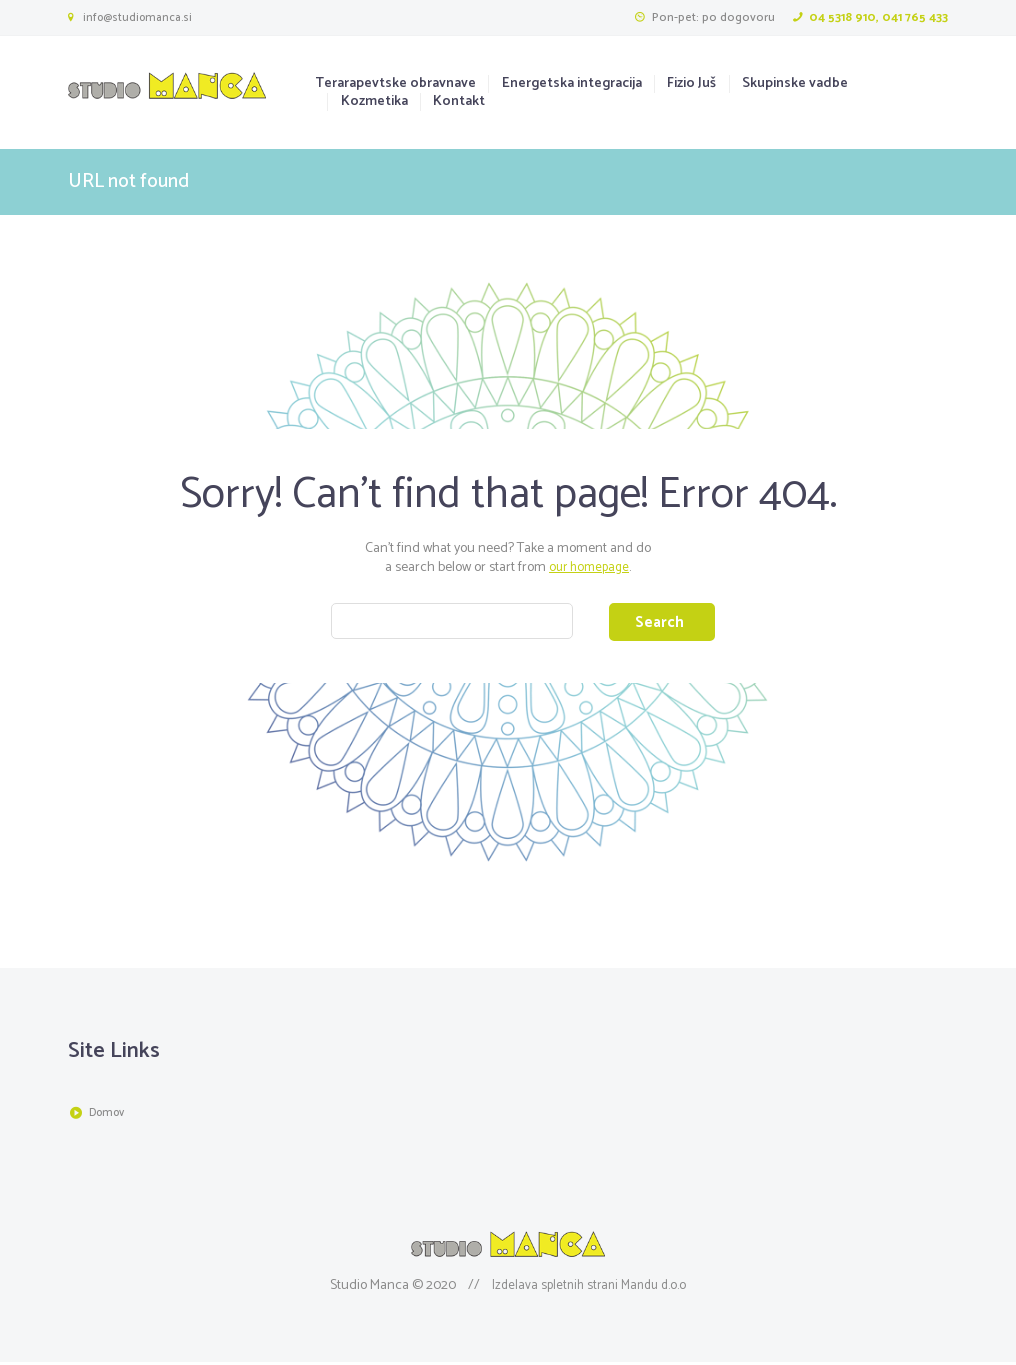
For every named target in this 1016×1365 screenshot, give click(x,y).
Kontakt (459, 102)
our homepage (589, 567)
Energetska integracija (572, 84)
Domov (110, 1117)
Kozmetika (374, 102)
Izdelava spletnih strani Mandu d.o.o (589, 1288)
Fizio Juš (691, 84)
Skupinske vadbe (795, 84)
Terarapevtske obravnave (395, 84)
